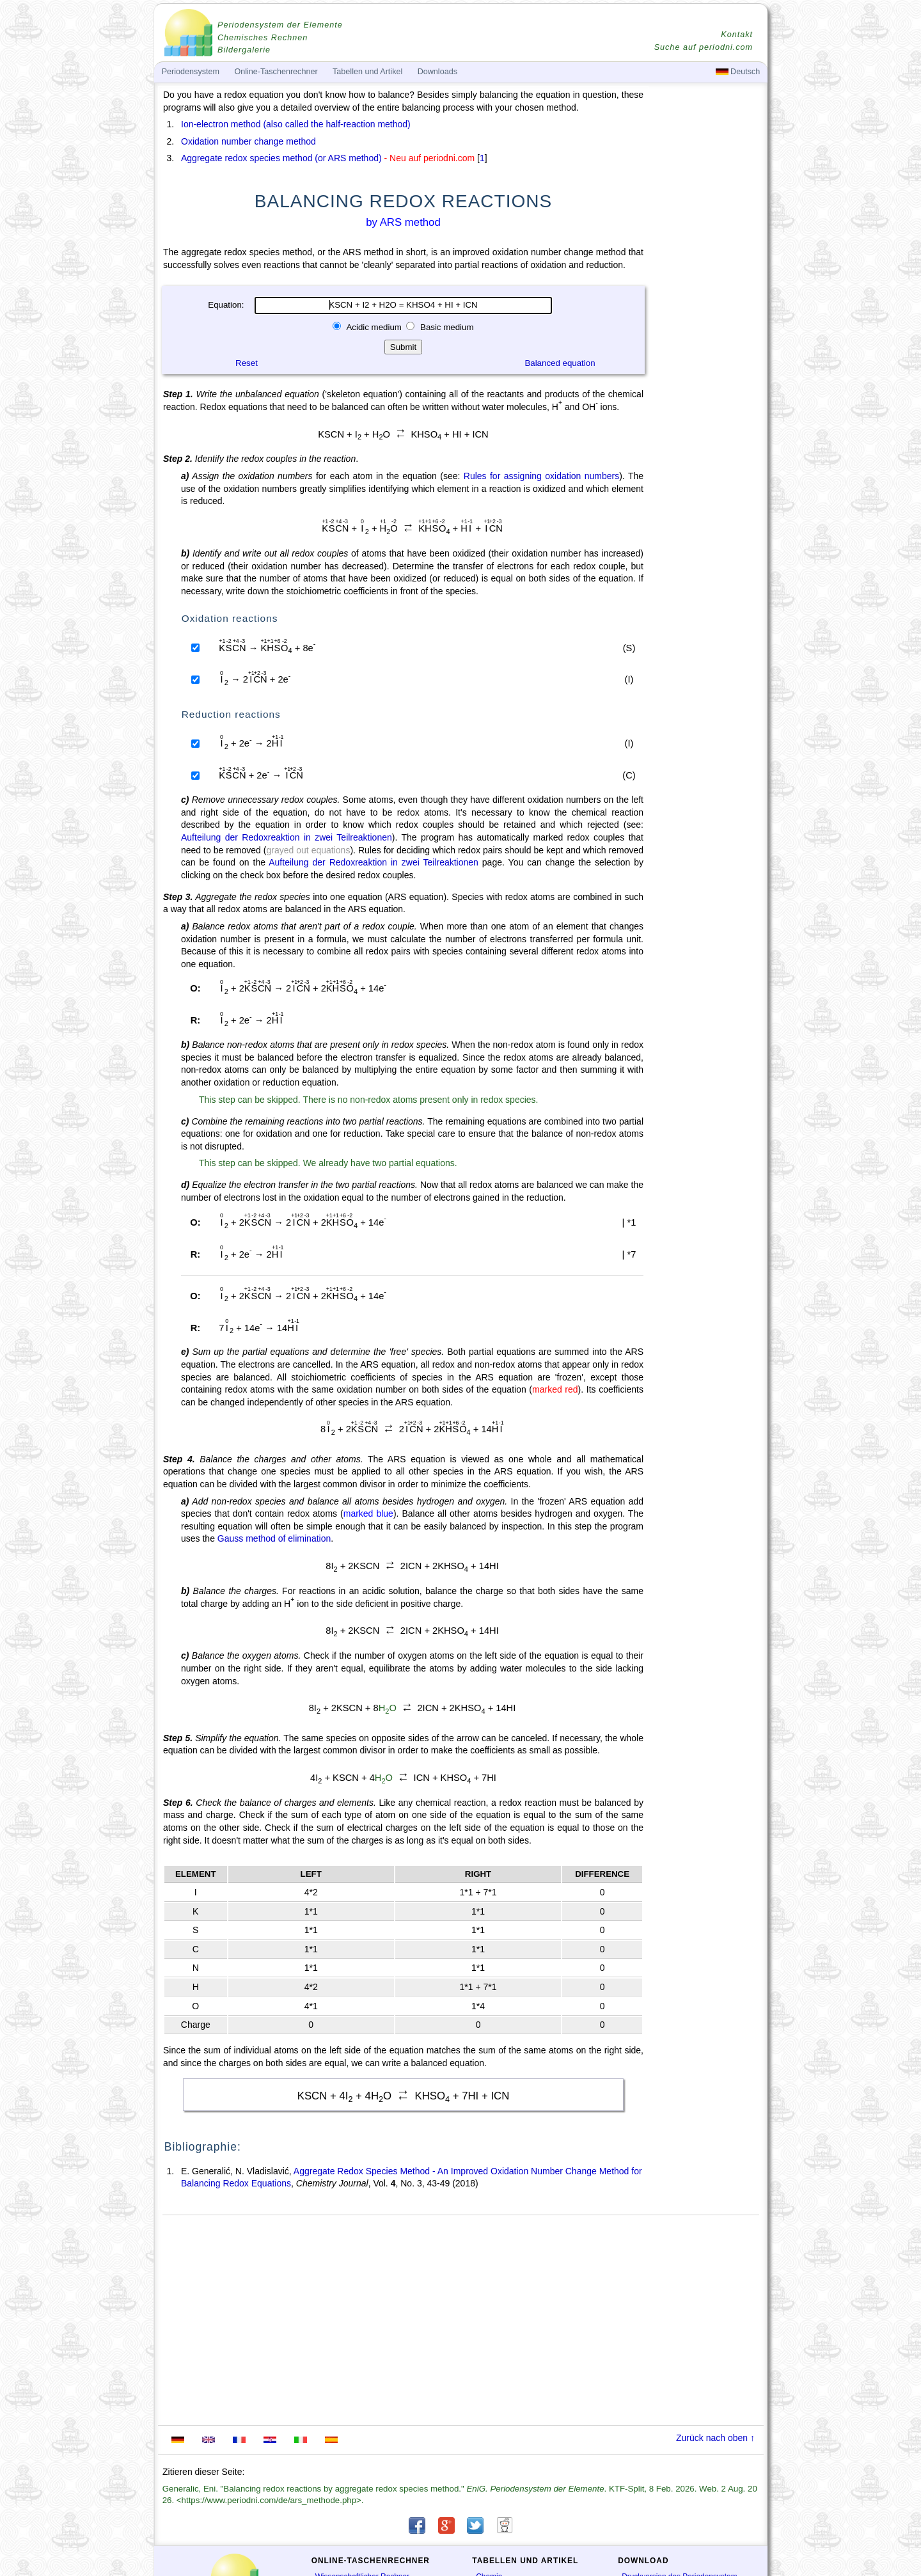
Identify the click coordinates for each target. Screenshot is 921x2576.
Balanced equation (559, 363)
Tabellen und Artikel (367, 71)
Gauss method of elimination (274, 1538)
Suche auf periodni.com (703, 47)
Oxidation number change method (248, 141)
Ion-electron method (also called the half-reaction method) (296, 124)
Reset (246, 363)
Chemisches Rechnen (262, 37)
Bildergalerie (244, 49)
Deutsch (738, 71)
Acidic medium (374, 327)
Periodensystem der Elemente (280, 24)
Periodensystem (190, 71)
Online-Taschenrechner (275, 71)
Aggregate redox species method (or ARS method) (281, 158)
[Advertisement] (707, 443)
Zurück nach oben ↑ (715, 2438)
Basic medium (445, 327)
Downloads (437, 71)
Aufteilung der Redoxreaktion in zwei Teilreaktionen (286, 837)
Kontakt (737, 34)
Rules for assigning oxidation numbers (541, 476)
